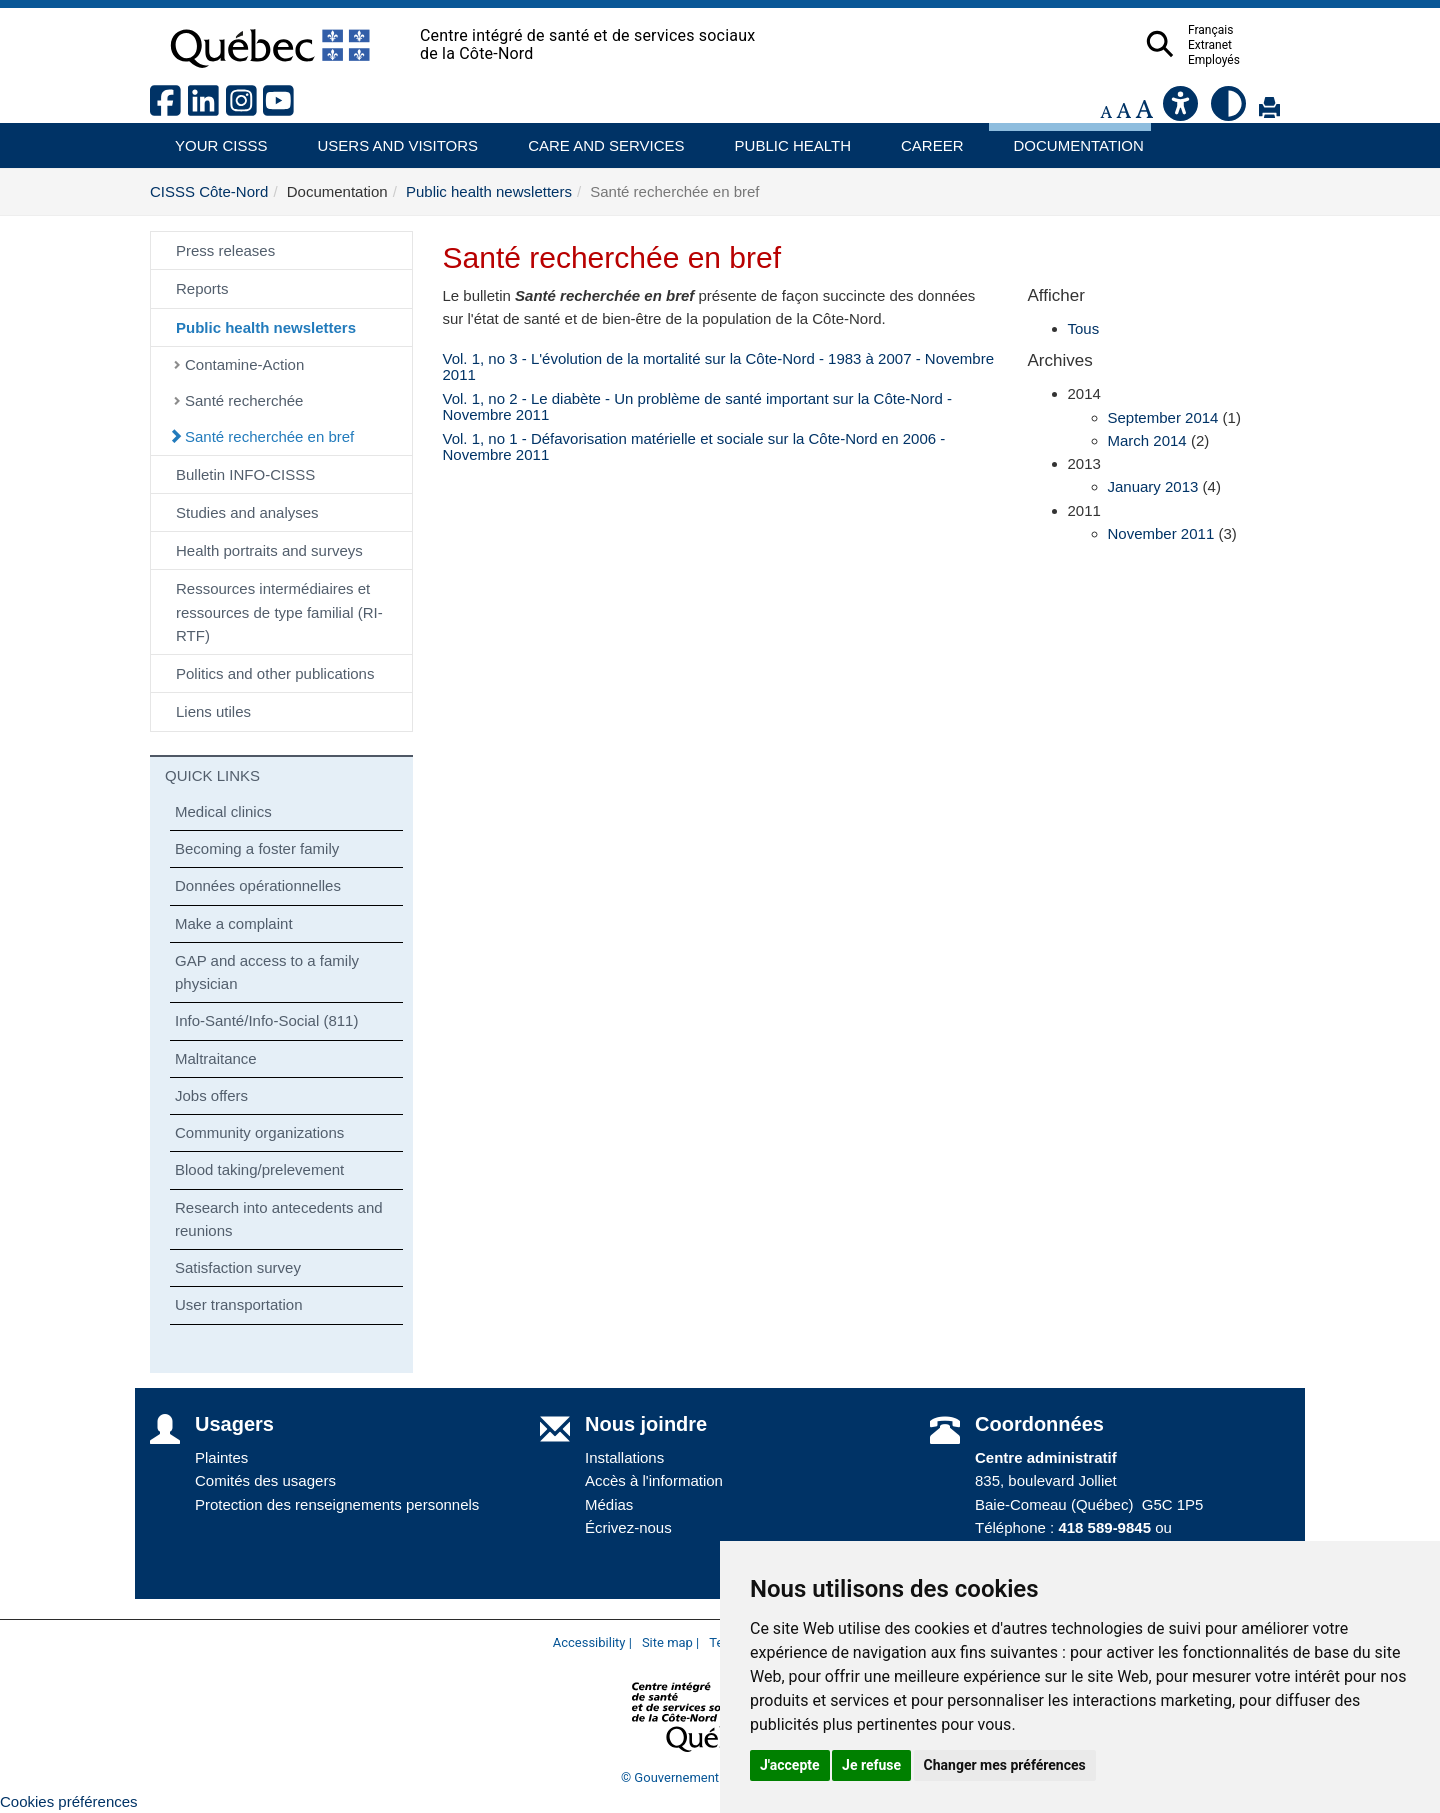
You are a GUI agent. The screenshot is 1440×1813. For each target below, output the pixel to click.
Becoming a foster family (257, 848)
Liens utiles (213, 711)
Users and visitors (388, 138)
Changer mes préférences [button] (1005, 1765)
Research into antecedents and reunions (279, 1219)
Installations (624, 1457)
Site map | (670, 1642)
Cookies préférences (69, 1801)
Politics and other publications (275, 673)
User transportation (239, 1304)
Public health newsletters (489, 191)
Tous (1084, 328)
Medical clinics (223, 811)
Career (926, 138)
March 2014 (1147, 440)
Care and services (596, 138)
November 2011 (1161, 533)
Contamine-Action (244, 364)
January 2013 (1153, 486)
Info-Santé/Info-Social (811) (266, 1020)
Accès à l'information (654, 1480)
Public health (785, 138)
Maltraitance (216, 1058)
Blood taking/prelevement (259, 1169)
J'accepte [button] (790, 1765)
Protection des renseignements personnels (337, 1504)
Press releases (225, 250)
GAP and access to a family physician (267, 972)
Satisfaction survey (238, 1267)
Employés (1253, 60)
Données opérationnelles (258, 885)
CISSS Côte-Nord (209, 191)
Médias (609, 1504)
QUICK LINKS (212, 775)
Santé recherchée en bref (269, 436)
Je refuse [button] (871, 1765)
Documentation (1070, 138)
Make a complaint (234, 923)
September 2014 (1163, 417)
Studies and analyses (247, 512)
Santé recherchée (244, 400)
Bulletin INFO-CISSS (245, 474)
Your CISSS (214, 138)
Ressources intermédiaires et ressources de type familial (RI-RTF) (279, 612)
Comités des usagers (265, 1480)
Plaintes (221, 1457)
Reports (202, 288)
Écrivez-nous (628, 1527)
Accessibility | (592, 1642)
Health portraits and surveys (269, 550)
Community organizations (259, 1132)
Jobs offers (211, 1095)
